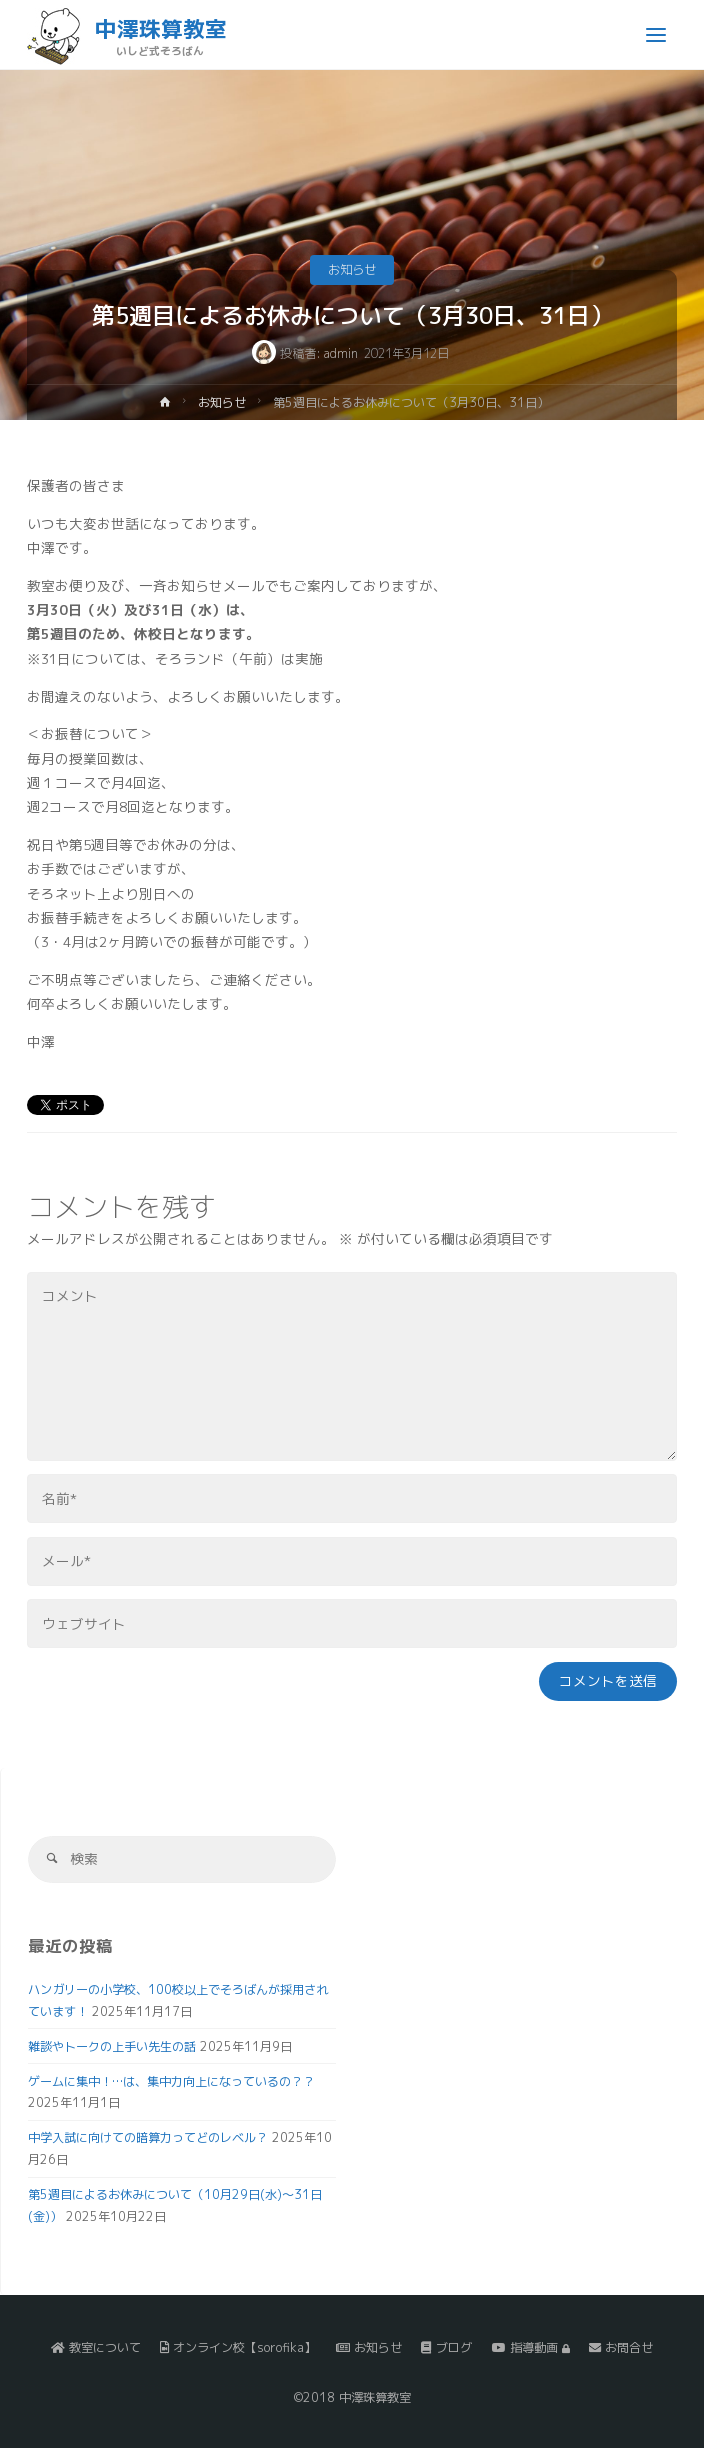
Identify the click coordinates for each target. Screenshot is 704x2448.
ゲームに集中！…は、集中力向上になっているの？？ (171, 2081)
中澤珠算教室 (161, 29)
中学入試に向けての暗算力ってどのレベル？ (148, 2137)
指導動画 (531, 2347)
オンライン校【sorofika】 (238, 2347)
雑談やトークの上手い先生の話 (112, 2046)
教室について (96, 2347)
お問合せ (621, 2347)
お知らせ (352, 269)
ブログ (446, 2347)
